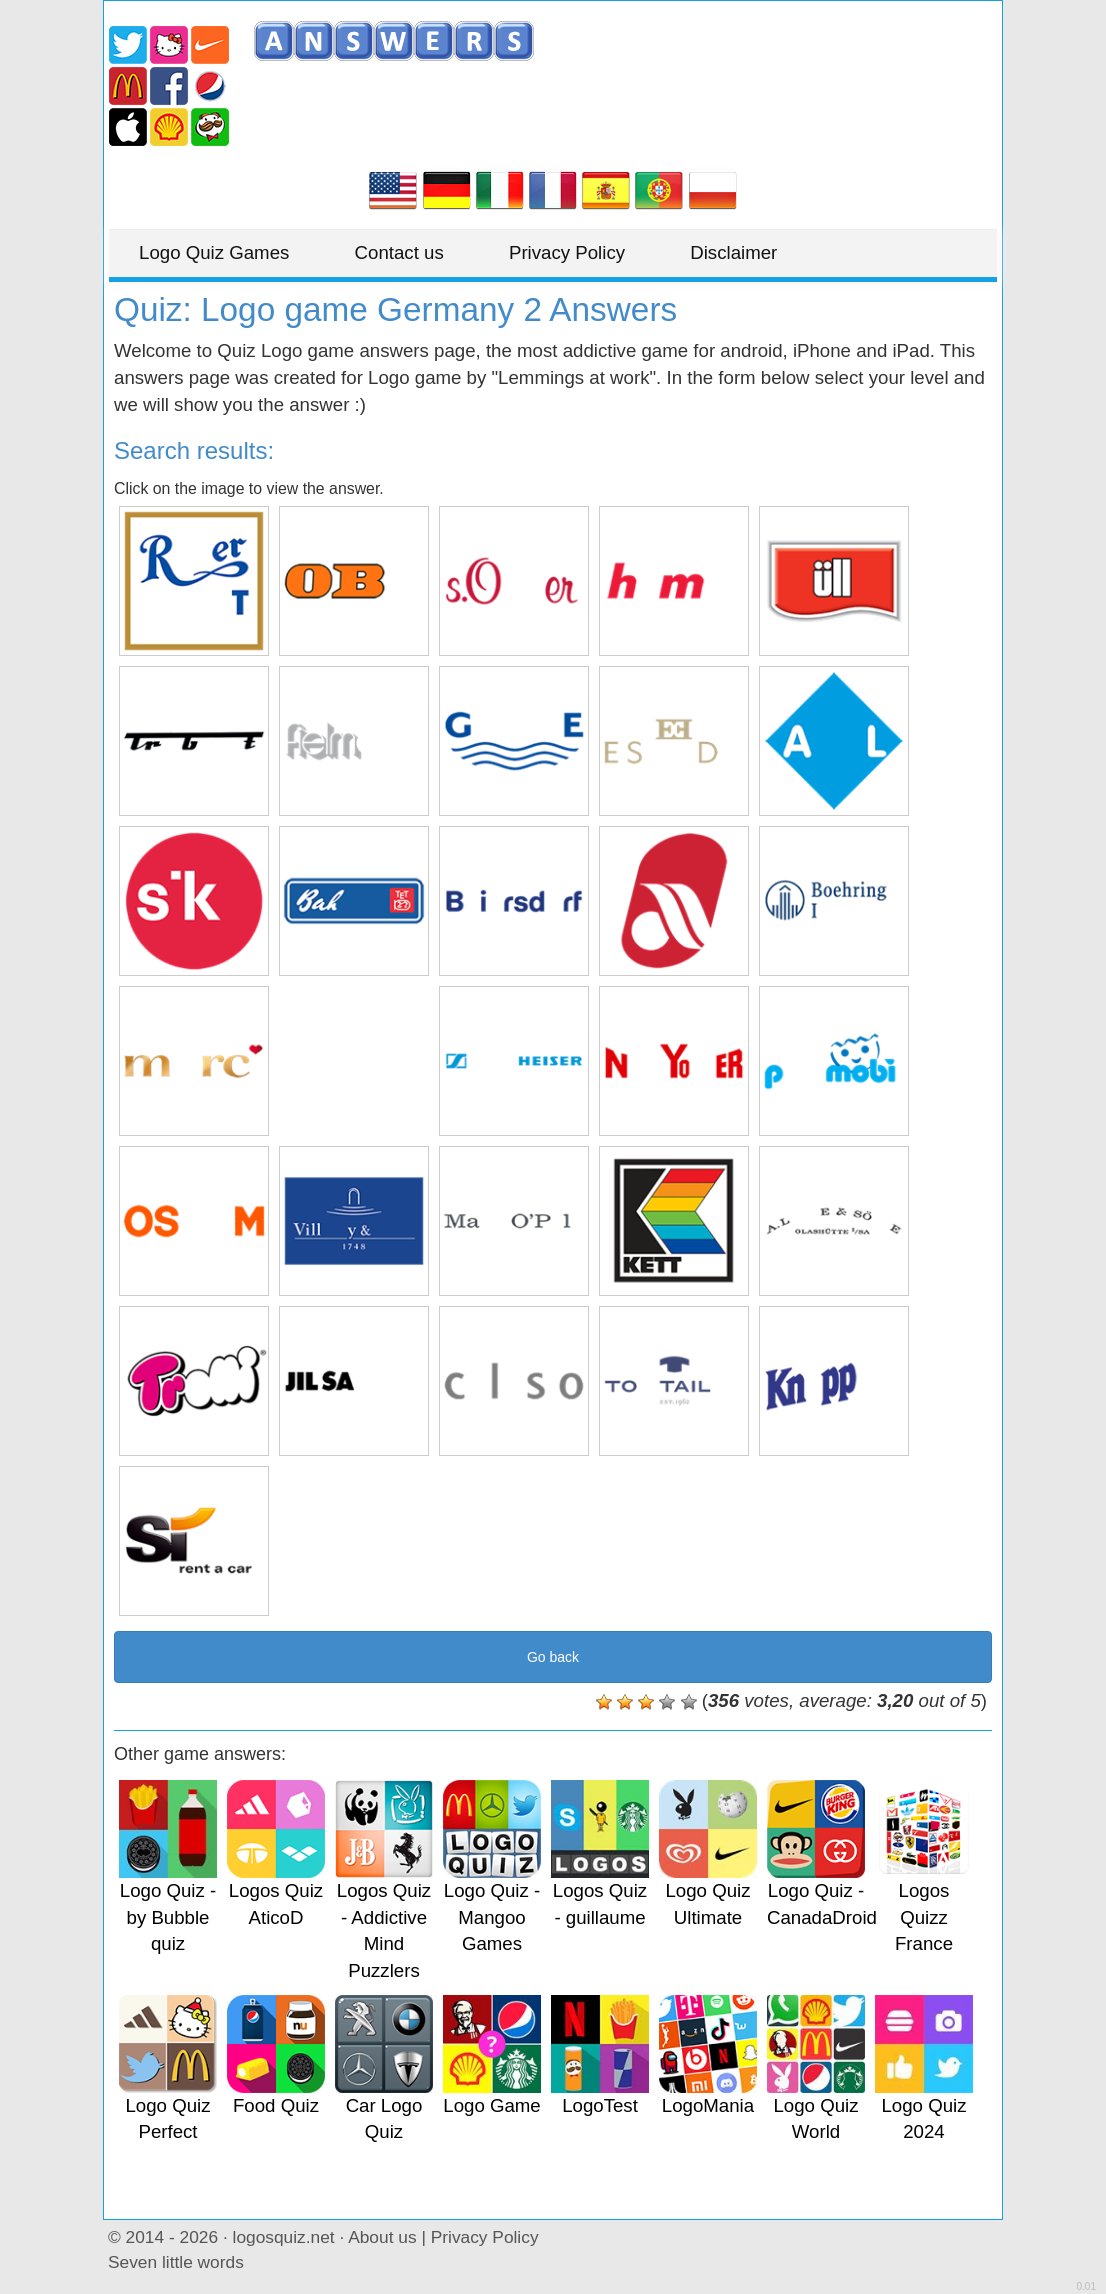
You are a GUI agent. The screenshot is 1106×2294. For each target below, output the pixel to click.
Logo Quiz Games (214, 252)
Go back (553, 1657)
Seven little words (176, 2262)
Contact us (399, 252)
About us (382, 2237)
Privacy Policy (567, 252)
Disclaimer (733, 252)
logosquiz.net (284, 2237)
